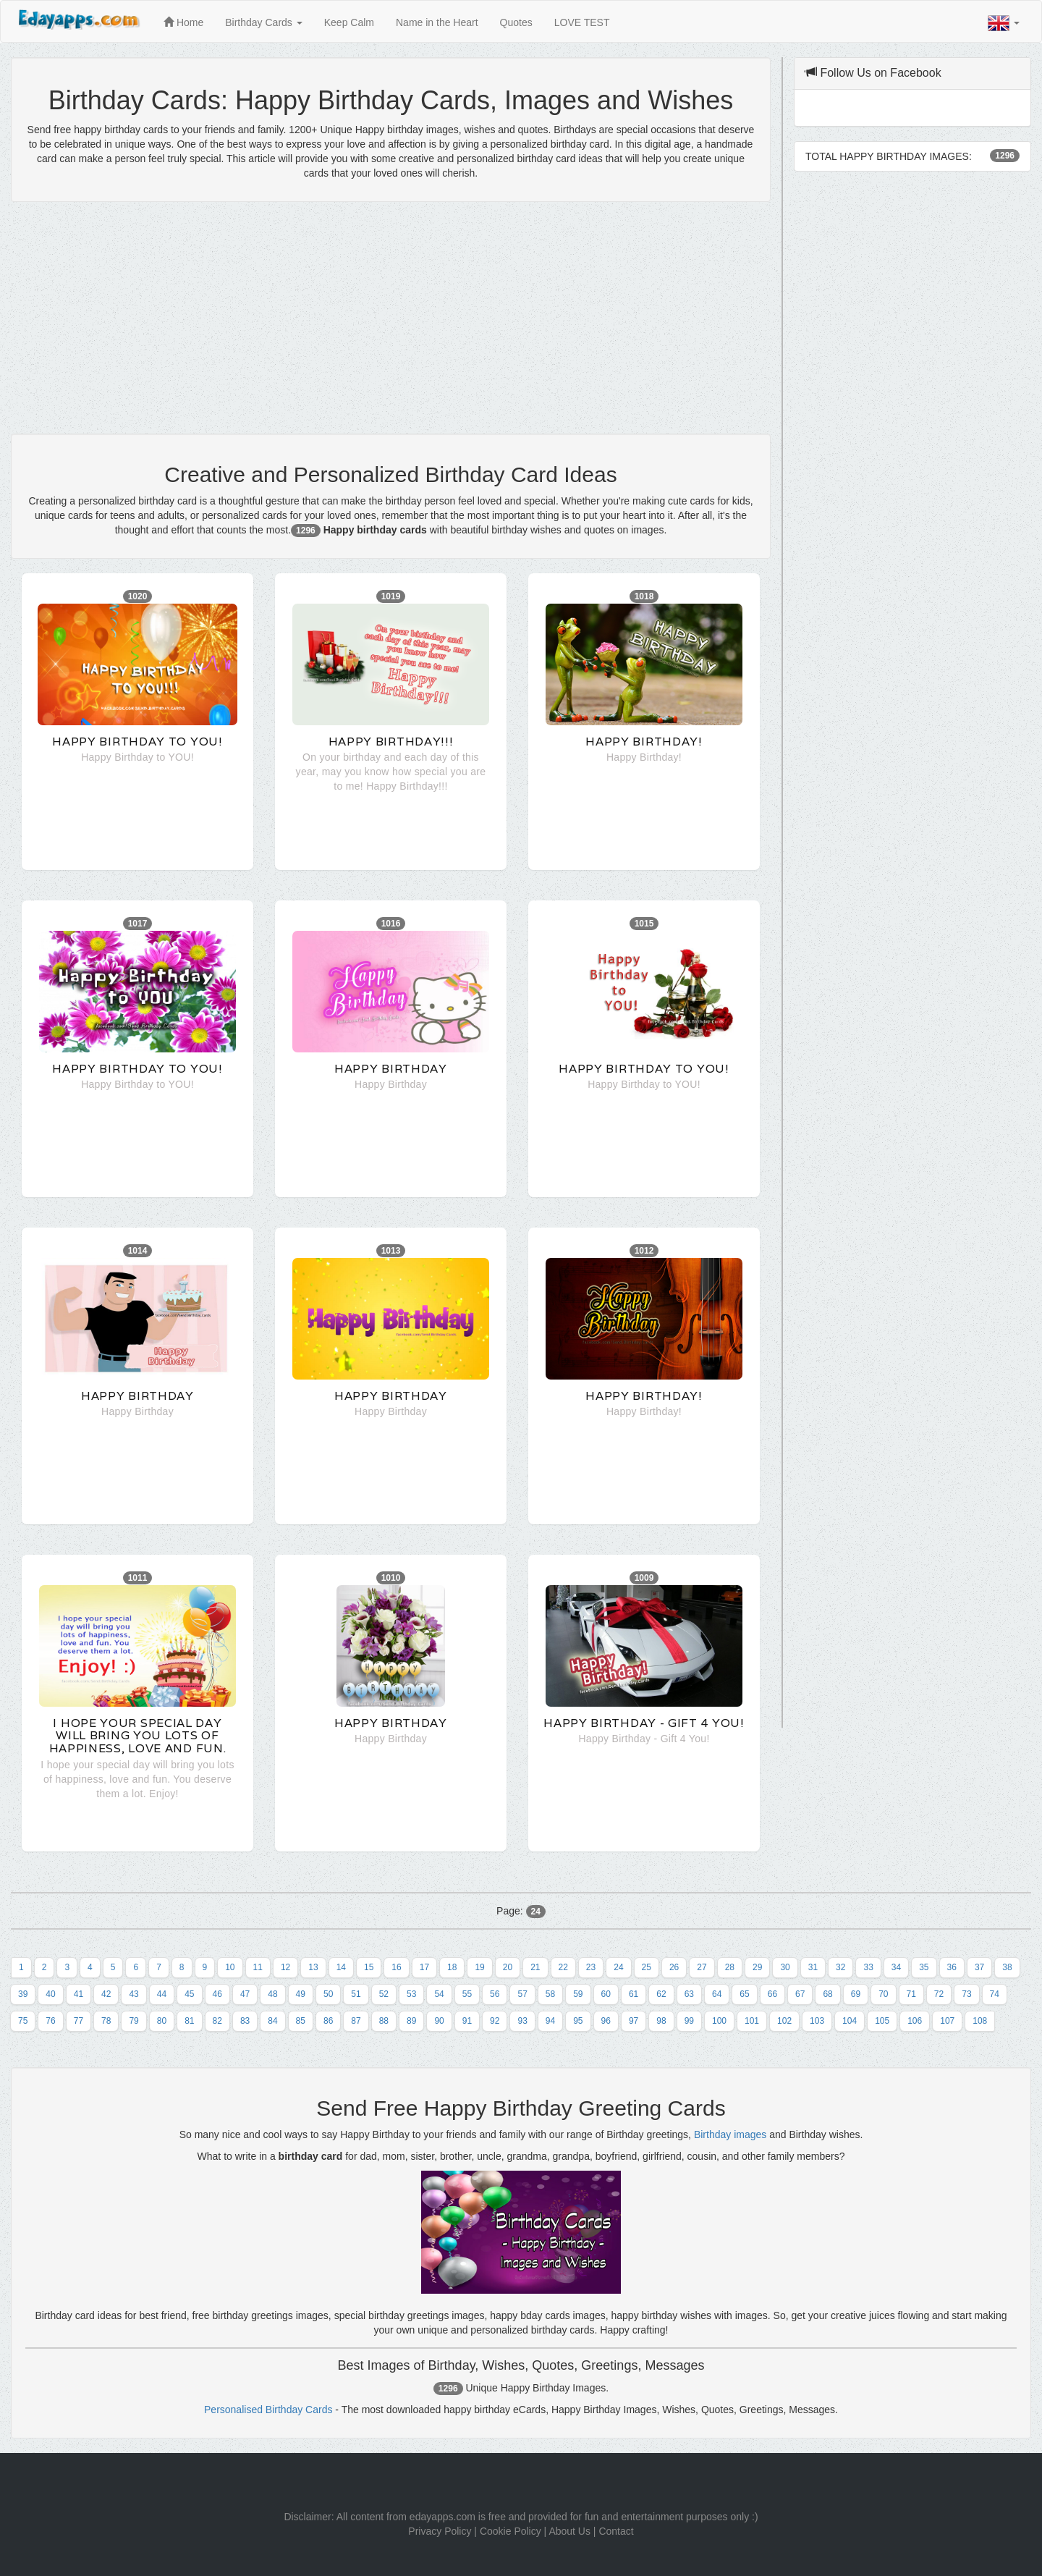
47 (245, 1994)
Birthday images (730, 2134)
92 (494, 2021)
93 (522, 2021)
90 (439, 2021)
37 (979, 1967)
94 (550, 2021)
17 (424, 1967)
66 (772, 1994)
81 (189, 2021)
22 (563, 1967)
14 (341, 1967)
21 (535, 1967)
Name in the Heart (437, 22)
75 (22, 2021)
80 (161, 2021)
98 (661, 2021)
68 (827, 1994)
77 (78, 2021)
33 (868, 1967)
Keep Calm (349, 22)
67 (800, 1994)
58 (550, 1994)
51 (355, 1994)
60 (606, 1994)
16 (396, 1967)
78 (106, 2021)
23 (591, 1967)
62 (661, 1994)
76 (50, 2021)
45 (189, 1994)
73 (966, 1994)
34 (896, 1967)
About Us (569, 2531)
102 (784, 2021)
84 (272, 2021)
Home (183, 22)
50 (328, 1994)
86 (328, 2021)
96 (606, 2021)
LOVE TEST (582, 22)
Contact (615, 2531)
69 (855, 1994)
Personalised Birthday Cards (268, 2409)
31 (813, 1967)
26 (674, 1967)
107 (947, 2021)
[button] (1003, 23)
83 (245, 2021)
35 (923, 1967)
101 (752, 2021)
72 (939, 1994)
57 (522, 1994)
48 (272, 1994)
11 (258, 1967)
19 (479, 1967)
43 (133, 1994)
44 (161, 1994)
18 (452, 1967)
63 (689, 1994)
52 (384, 1994)
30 (784, 1967)
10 (229, 1967)
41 (78, 1994)
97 (633, 2021)
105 (882, 2021)
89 (411, 2021)
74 (994, 1994)
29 (757, 1967)
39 (22, 1994)
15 (368, 1967)
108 (980, 2021)
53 (411, 1994)
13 (313, 1967)
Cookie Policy (510, 2531)
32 (840, 1967)
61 (633, 1994)
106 (914, 2021)
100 (719, 2021)
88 (384, 2021)
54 (439, 1994)
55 (467, 1994)
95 (578, 2021)
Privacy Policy (439, 2531)
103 (817, 2021)
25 (646, 1967)
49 (300, 1994)
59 (578, 1994)
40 (50, 1994)
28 (729, 1967)
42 (106, 1994)
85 (300, 2021)
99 (689, 2021)
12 (285, 1967)
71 (911, 1994)
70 (883, 1994)
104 (849, 2021)
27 (701, 1967)
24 (618, 1967)
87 (355, 2021)
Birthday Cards (263, 22)
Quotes (516, 22)
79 (133, 2021)
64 (716, 1994)
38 (1007, 1967)
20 (507, 1967)
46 (217, 1994)
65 (744, 1994)
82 (217, 2021)
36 (952, 1967)
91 (467, 2021)
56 (494, 1994)
